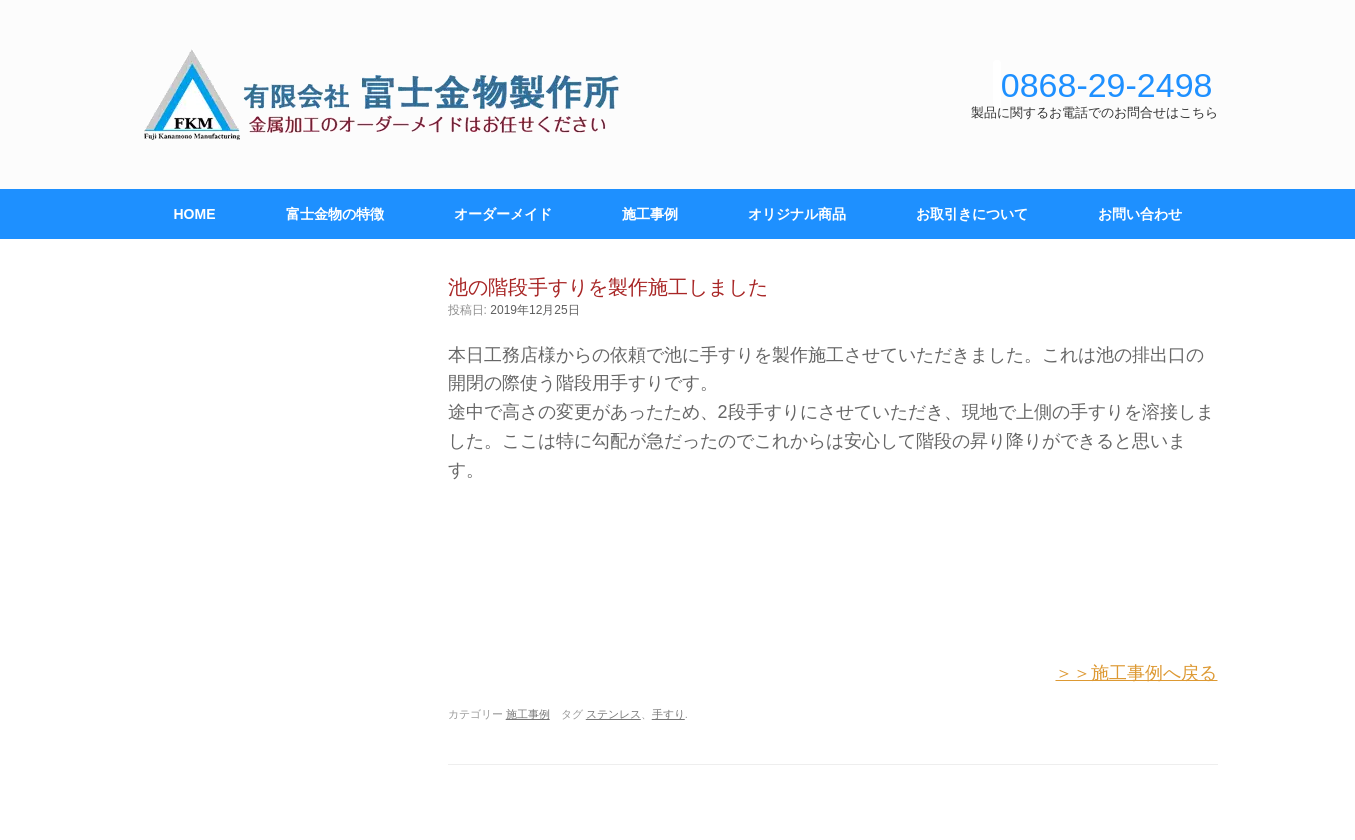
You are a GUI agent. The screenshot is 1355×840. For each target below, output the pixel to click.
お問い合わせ (1140, 214)
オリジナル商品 (797, 214)
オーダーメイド (503, 214)
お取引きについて (972, 214)
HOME (195, 214)
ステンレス (613, 714)
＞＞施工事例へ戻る (1136, 673)
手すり (668, 714)
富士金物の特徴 (335, 214)
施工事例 (650, 214)
